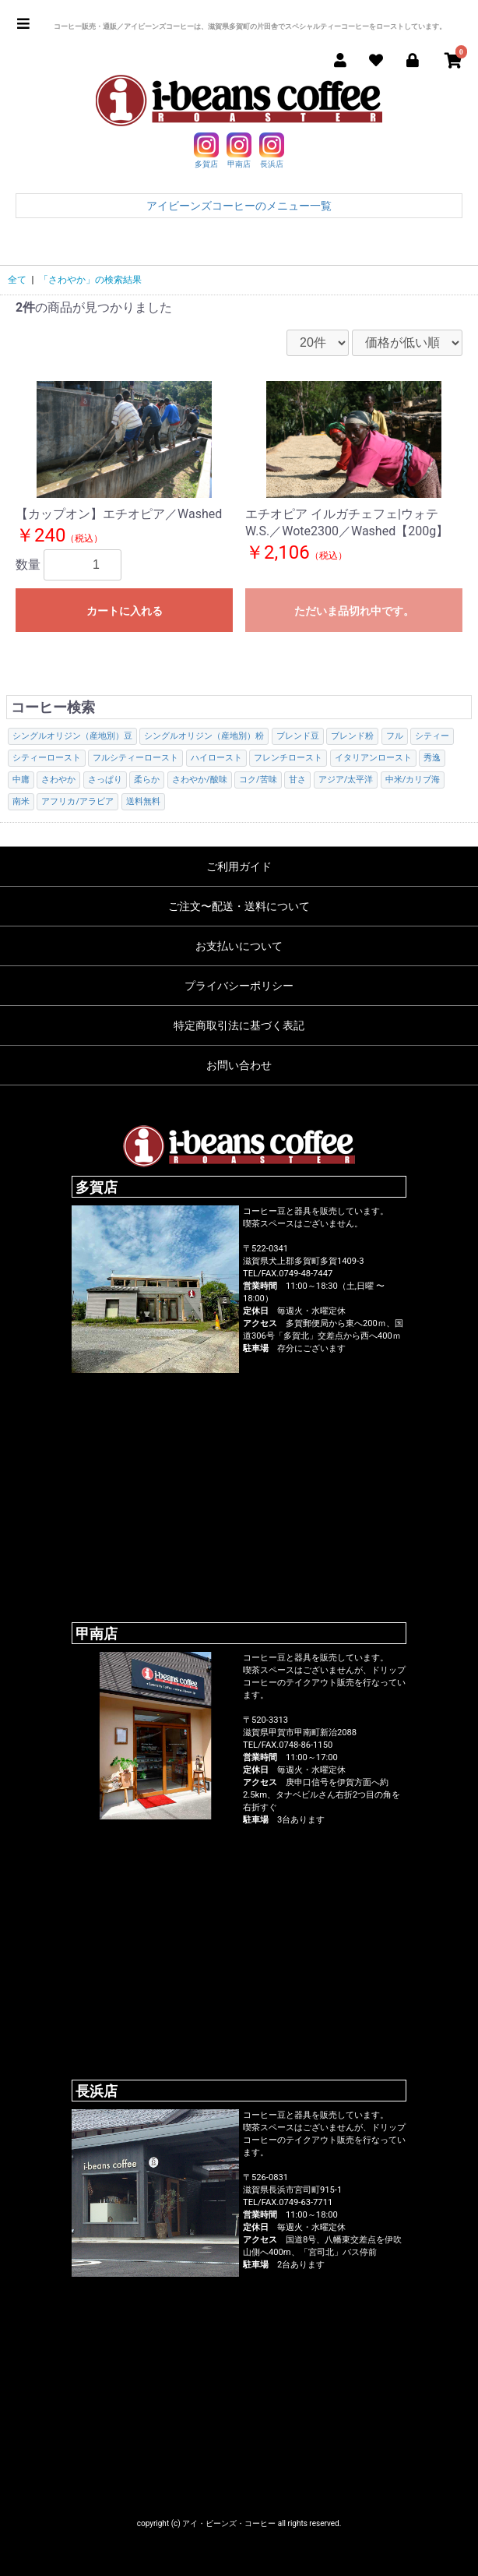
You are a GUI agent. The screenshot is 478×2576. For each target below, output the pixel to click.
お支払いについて (239, 946)
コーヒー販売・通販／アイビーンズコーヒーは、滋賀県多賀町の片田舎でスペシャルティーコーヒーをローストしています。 (250, 26)
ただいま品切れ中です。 (354, 611)
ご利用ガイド (239, 866)
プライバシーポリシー (239, 985)
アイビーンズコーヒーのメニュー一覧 (239, 205)
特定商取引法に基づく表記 (239, 1025)
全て (17, 279)
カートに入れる (124, 611)
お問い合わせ (239, 1065)
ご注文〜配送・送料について (239, 906)
